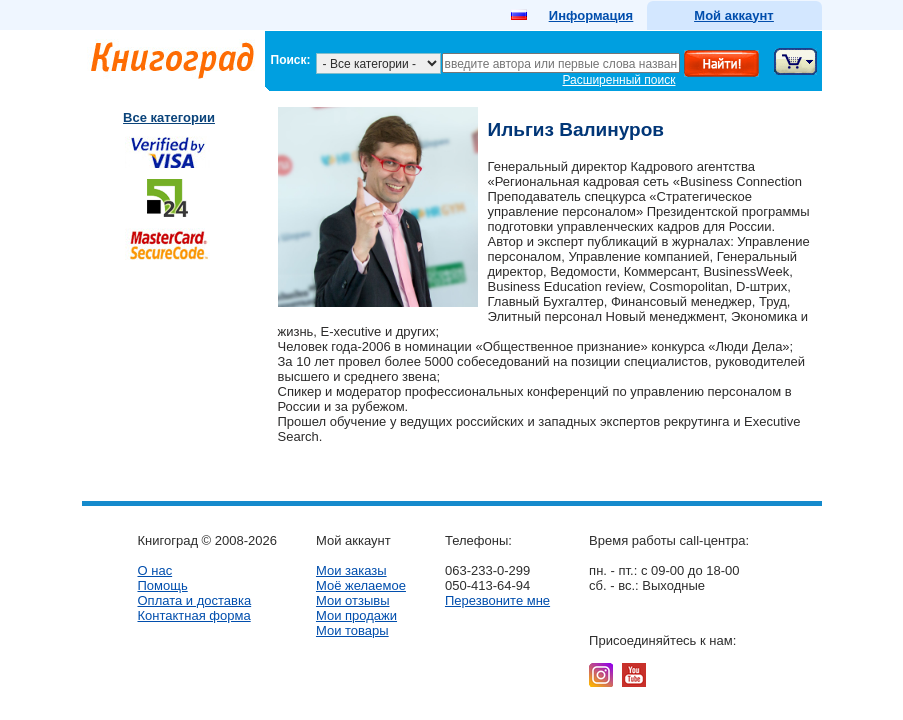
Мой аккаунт (733, 15)
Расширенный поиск (619, 80)
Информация (591, 15)
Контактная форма (194, 615)
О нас (155, 570)
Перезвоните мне (497, 600)
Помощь (163, 585)
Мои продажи (356, 615)
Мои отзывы (353, 600)
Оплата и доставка (195, 600)
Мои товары (352, 630)
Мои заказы (351, 570)
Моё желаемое (361, 585)
